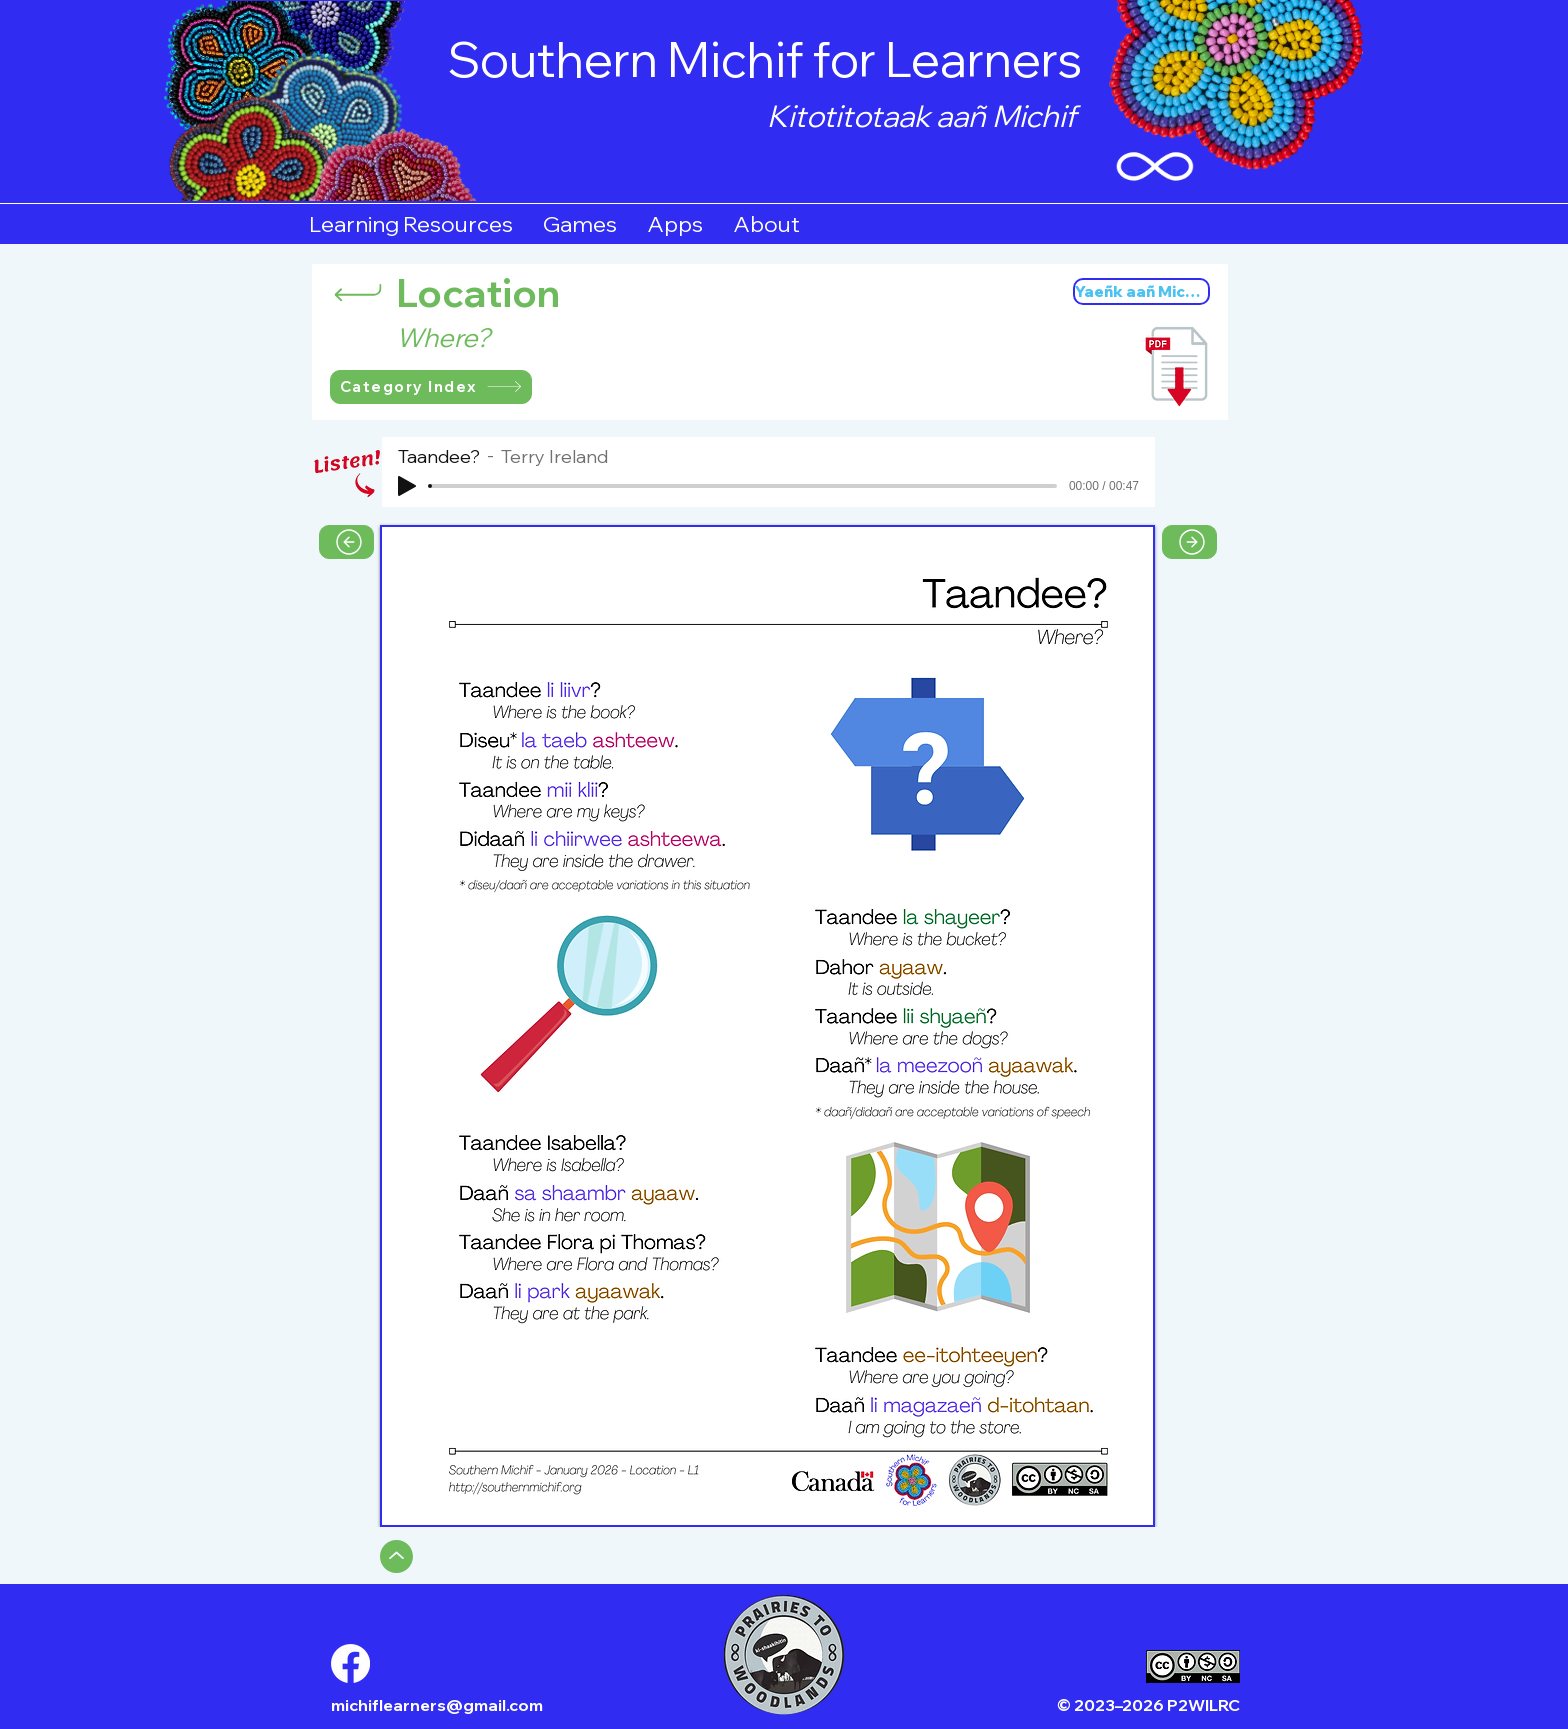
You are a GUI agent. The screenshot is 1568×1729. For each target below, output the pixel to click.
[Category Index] (431, 387)
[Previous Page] (346, 542)
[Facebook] (350, 1663)
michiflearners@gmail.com (437, 1705)
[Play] (407, 486)
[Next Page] (1189, 542)
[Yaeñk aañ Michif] (1141, 291)
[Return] (358, 292)
